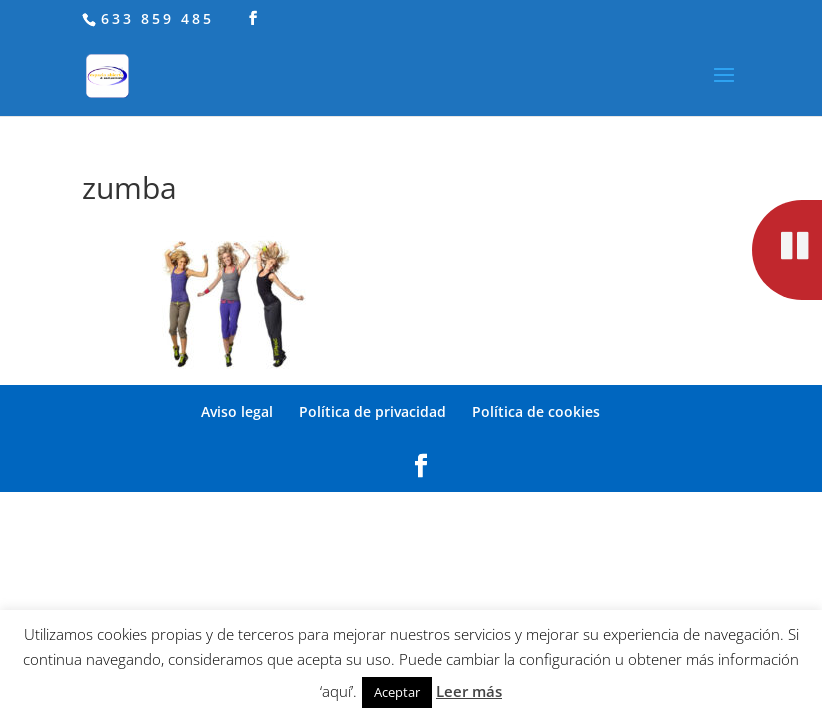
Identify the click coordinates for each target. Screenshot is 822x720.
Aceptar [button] (397, 692)
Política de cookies (536, 411)
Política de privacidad (372, 411)
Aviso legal (237, 411)
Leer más (469, 691)
